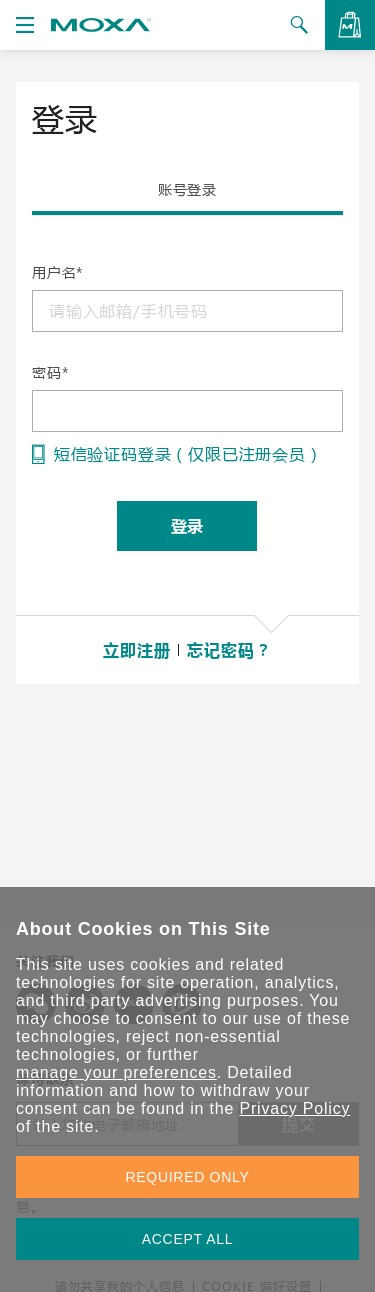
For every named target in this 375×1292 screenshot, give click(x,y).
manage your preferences (116, 1072)
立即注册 (136, 650)
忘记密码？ (229, 650)
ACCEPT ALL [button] (188, 1239)
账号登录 (187, 189)
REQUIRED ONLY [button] (188, 1177)
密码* (50, 373)
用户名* (57, 273)
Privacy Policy (294, 1108)
